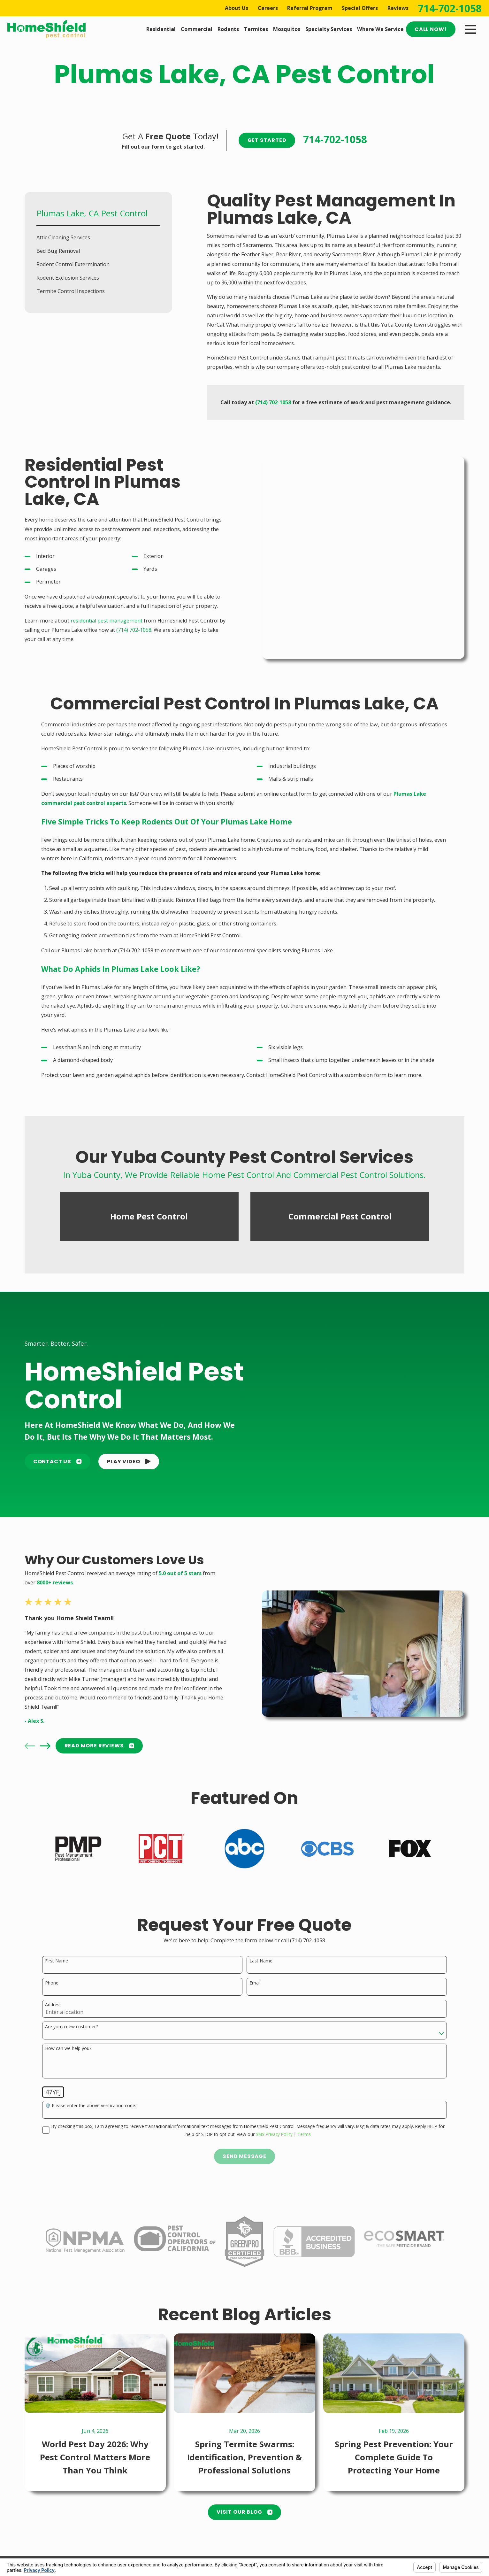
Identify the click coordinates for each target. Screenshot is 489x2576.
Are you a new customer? (71, 2012)
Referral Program (309, 8)
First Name (56, 1946)
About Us (236, 8)
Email (255, 1968)
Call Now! (431, 29)
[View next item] (45, 1730)
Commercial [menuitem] (196, 29)
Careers (268, 8)
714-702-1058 (450, 8)
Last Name (260, 1946)
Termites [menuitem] (256, 29)
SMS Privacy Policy (274, 2119)
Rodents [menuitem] (228, 29)
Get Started (267, 140)
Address (53, 1989)
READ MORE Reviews (99, 1730)
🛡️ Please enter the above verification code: (90, 2090)
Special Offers (360, 8)
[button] (128, 1446)
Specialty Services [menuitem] (328, 29)
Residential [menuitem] (161, 29)
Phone (51, 1968)
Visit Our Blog (244, 2497)
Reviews (398, 8)
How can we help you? (68, 2033)
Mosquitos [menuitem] (286, 29)
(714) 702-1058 (133, 629)
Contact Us (57, 1446)
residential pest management (107, 620)
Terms (304, 2119)
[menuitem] (98, 237)
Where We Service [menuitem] (380, 29)
